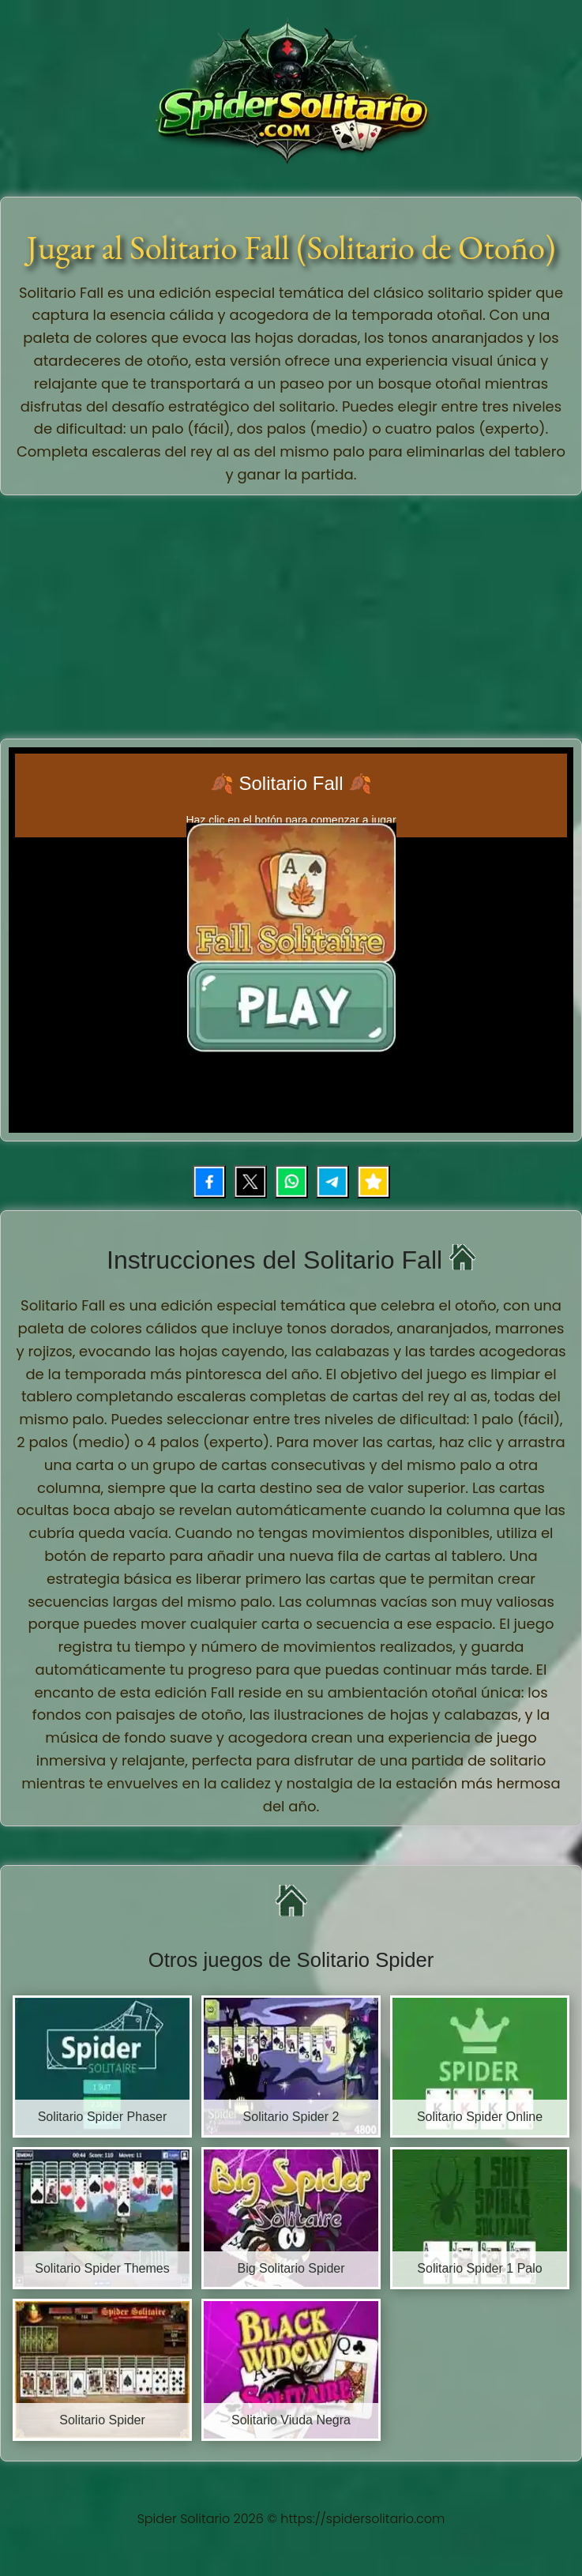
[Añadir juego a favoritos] (373, 1181)
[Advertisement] (293, 613)
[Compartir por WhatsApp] (291, 1181)
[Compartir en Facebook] (209, 1181)
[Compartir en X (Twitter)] (250, 1181)
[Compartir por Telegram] (332, 1181)
